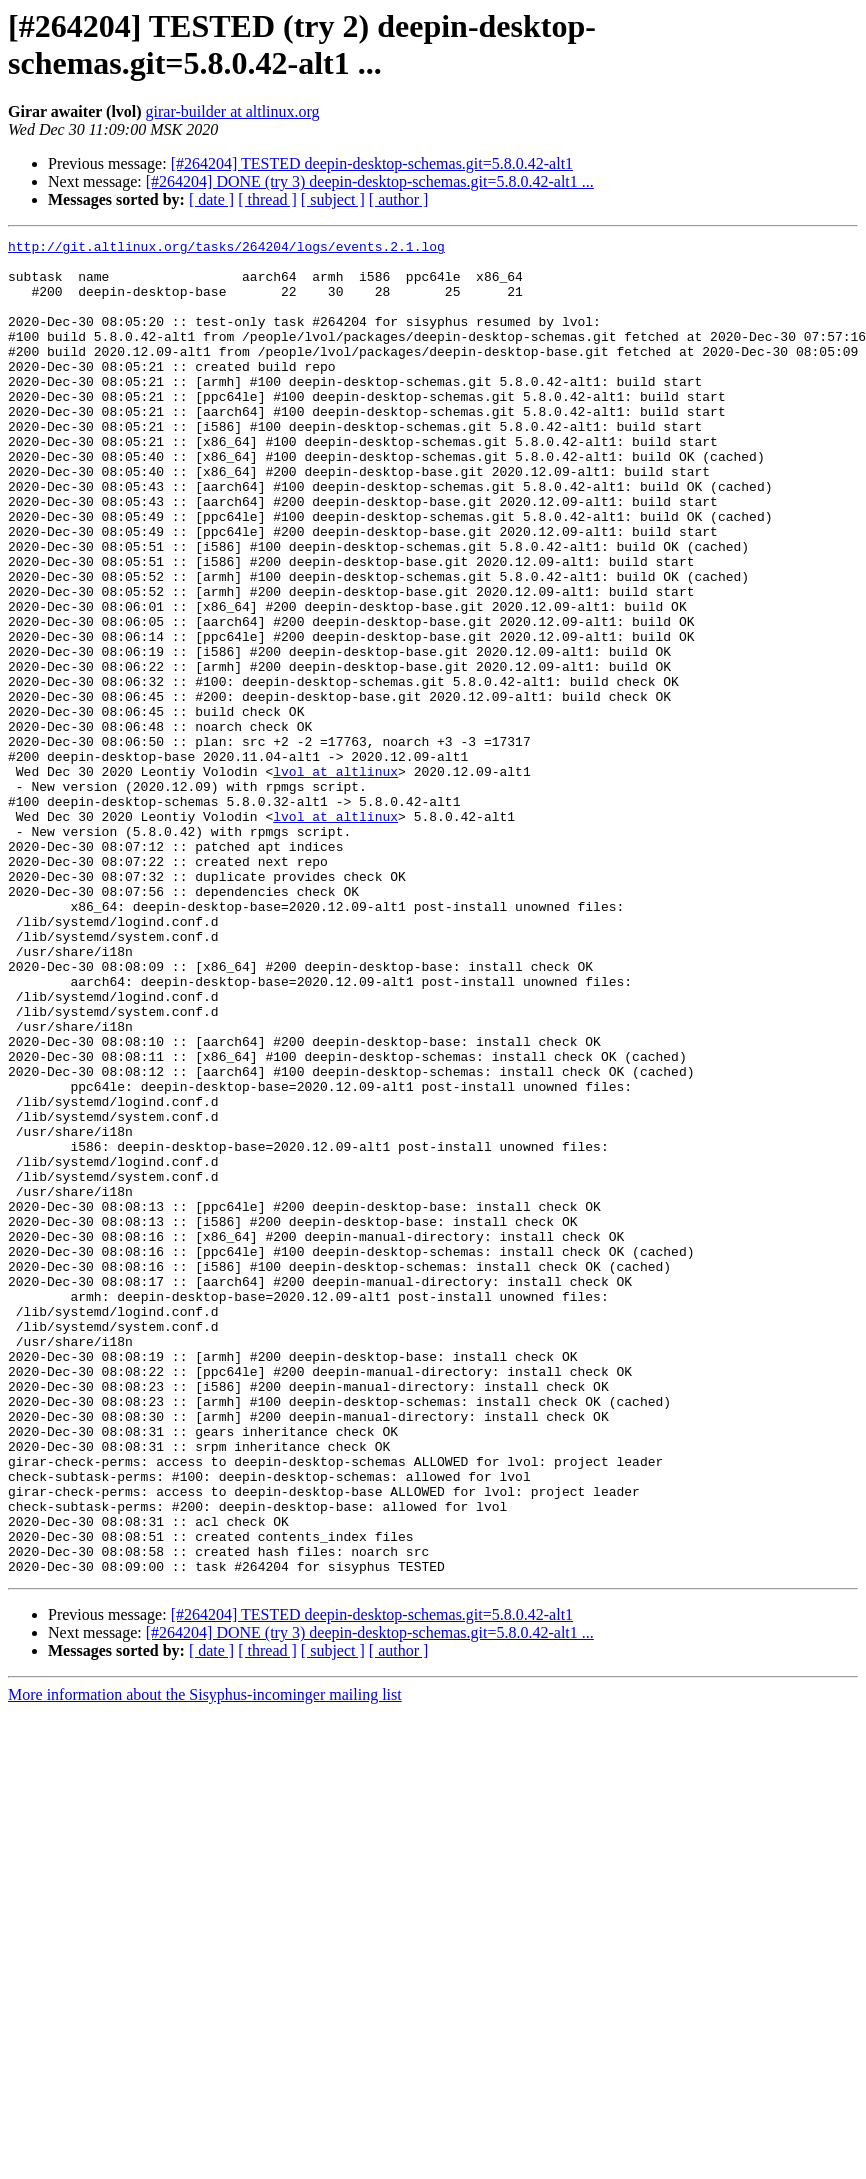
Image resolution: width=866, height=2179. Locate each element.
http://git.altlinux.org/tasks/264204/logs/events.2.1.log (226, 249)
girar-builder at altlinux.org (233, 111)
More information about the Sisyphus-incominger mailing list (205, 1961)
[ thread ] (267, 199)
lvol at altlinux (335, 879)
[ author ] (399, 199)
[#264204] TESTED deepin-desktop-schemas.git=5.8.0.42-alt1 (372, 163)
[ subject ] (333, 199)
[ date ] (211, 199)
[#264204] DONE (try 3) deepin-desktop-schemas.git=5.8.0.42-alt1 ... (370, 181)
